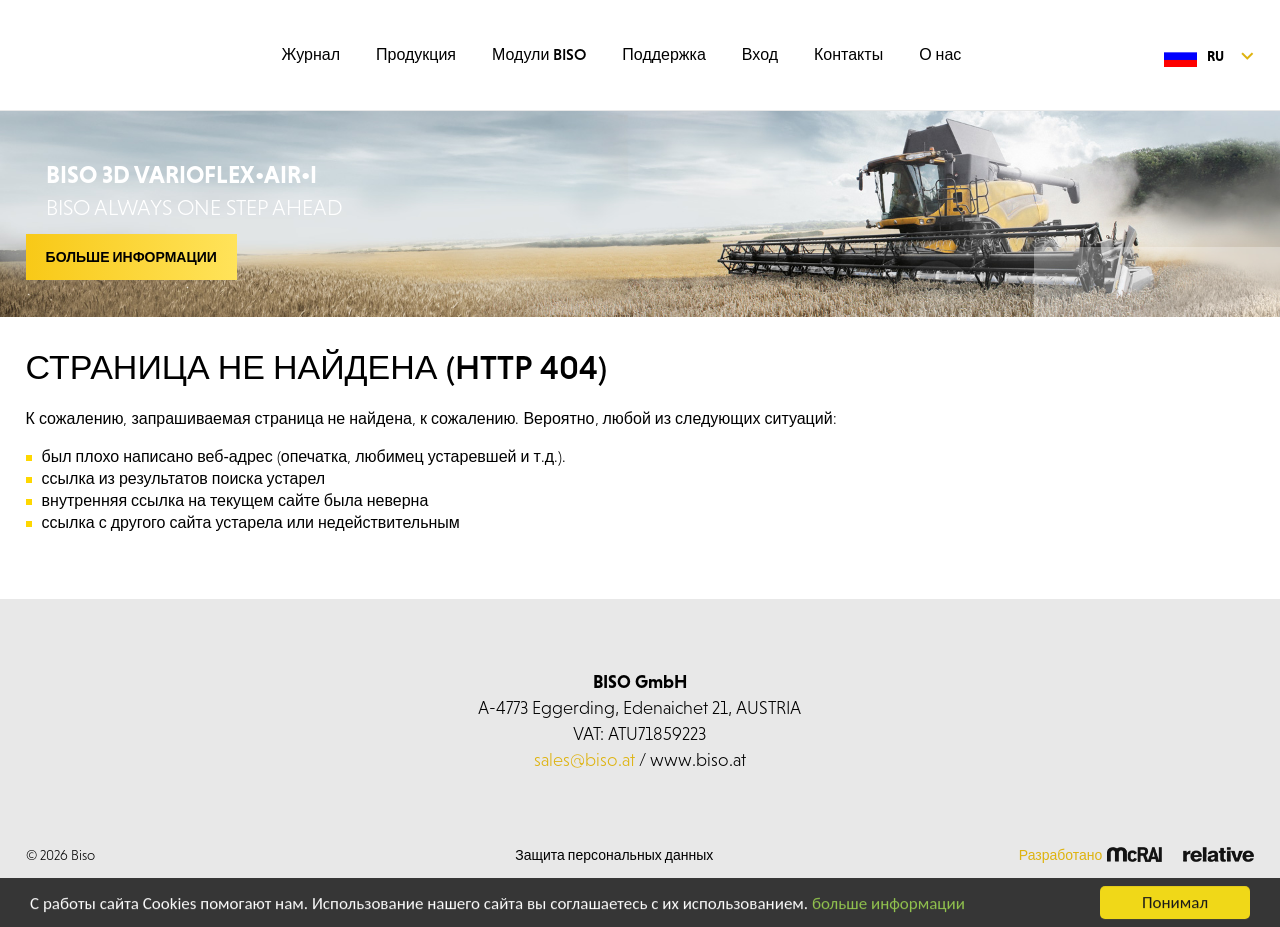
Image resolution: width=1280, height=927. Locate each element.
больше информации (888, 905)
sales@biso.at (584, 759)
